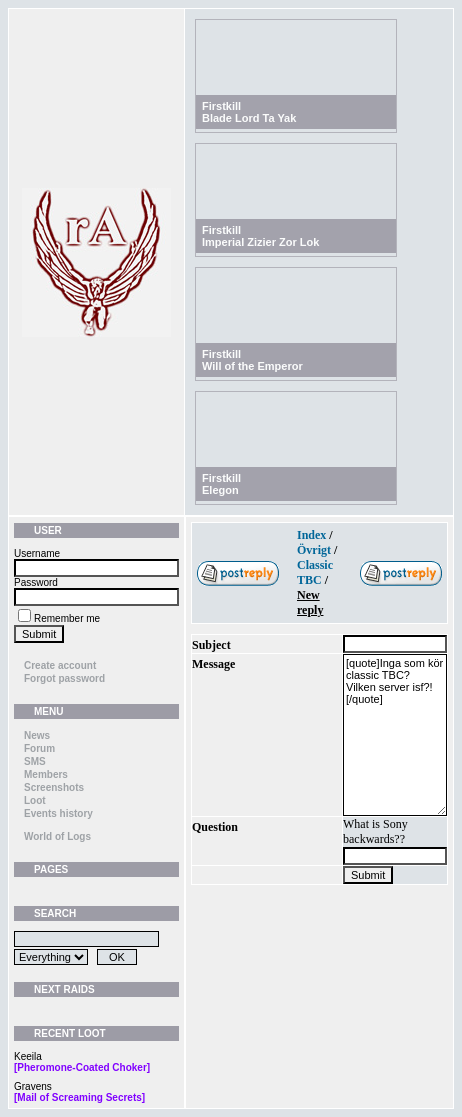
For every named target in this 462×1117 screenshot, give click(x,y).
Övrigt (314, 550)
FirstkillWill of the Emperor (252, 360)
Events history (58, 813)
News (37, 735)
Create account (60, 665)
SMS (35, 761)
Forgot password (64, 678)
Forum (39, 748)
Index (311, 535)
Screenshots (54, 787)
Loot (35, 800)
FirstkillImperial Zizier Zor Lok (260, 236)
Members (46, 774)
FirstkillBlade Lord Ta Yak (249, 112)
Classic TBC (315, 572)
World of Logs (57, 836)
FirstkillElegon (221, 484)
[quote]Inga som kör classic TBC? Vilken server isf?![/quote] (395, 735)
